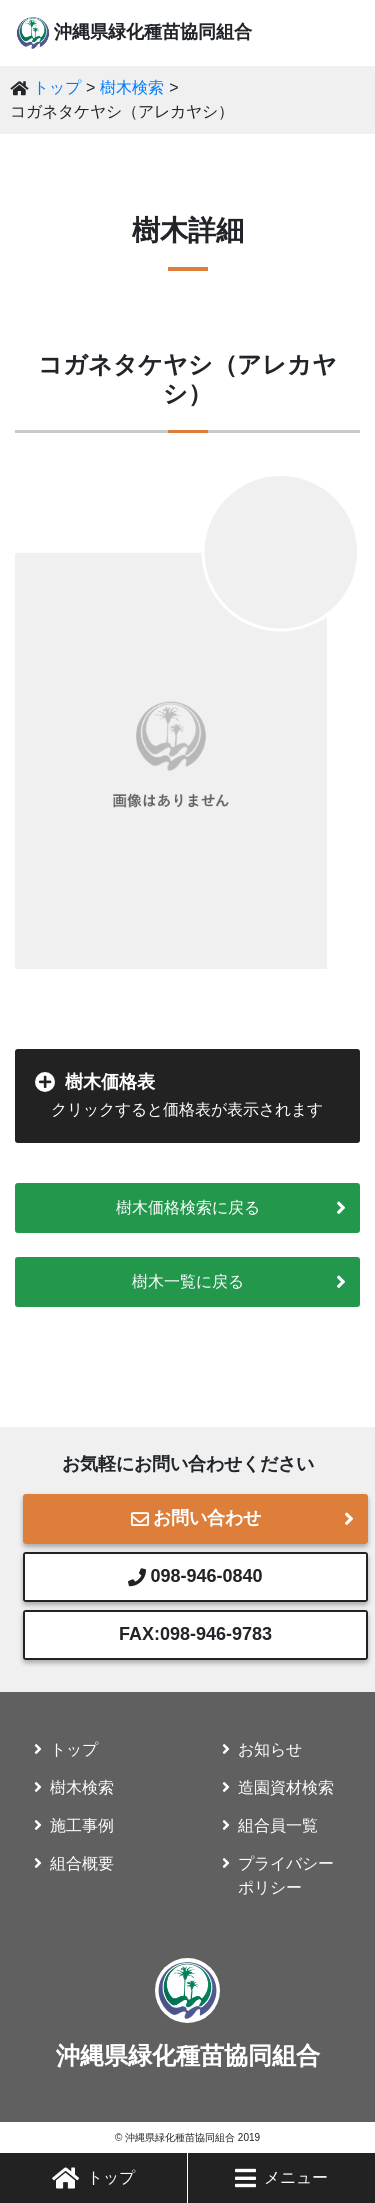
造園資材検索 (286, 1787)
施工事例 (82, 1825)
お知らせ (270, 1749)
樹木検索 (132, 87)
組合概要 (82, 1863)
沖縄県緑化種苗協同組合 (153, 32)
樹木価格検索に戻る (188, 1207)
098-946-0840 (195, 1576)
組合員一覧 (278, 1825)
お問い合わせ (196, 1518)
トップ (93, 2178)
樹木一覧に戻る (188, 1281)
